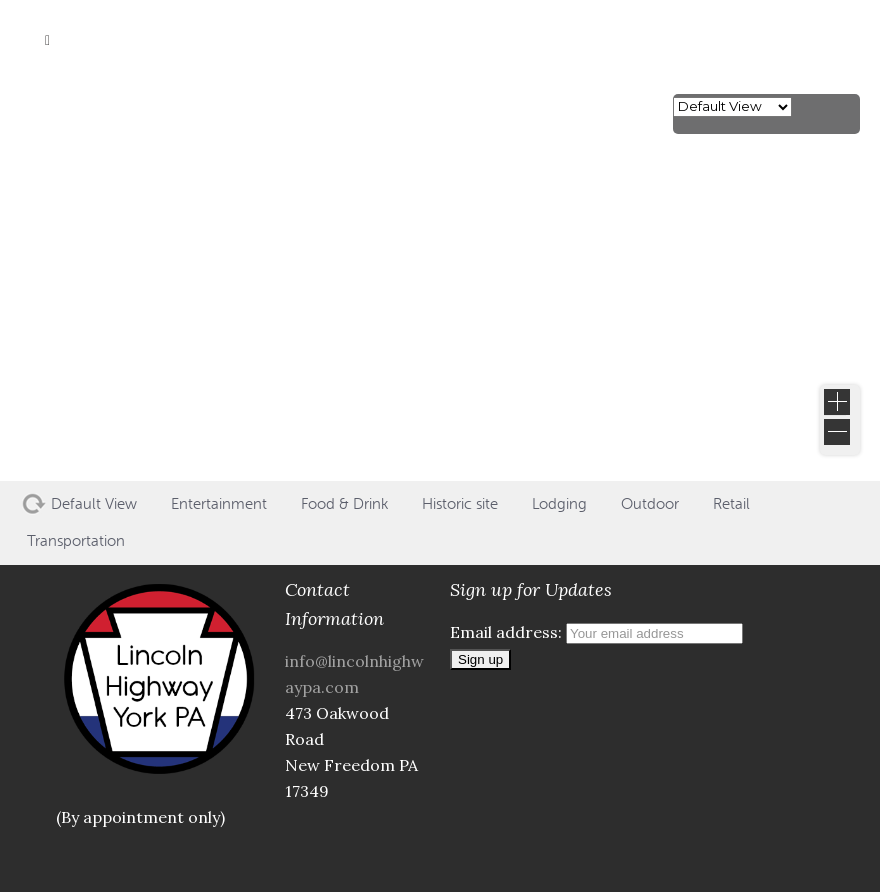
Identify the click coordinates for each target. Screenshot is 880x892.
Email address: (596, 632)
